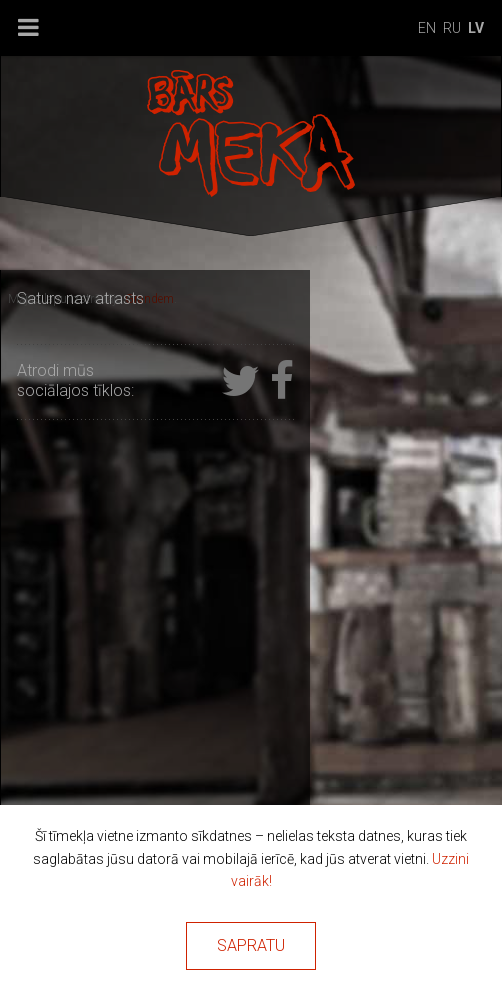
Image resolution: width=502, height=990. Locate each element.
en (427, 28)
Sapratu (251, 945)
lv (476, 28)
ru (452, 28)
